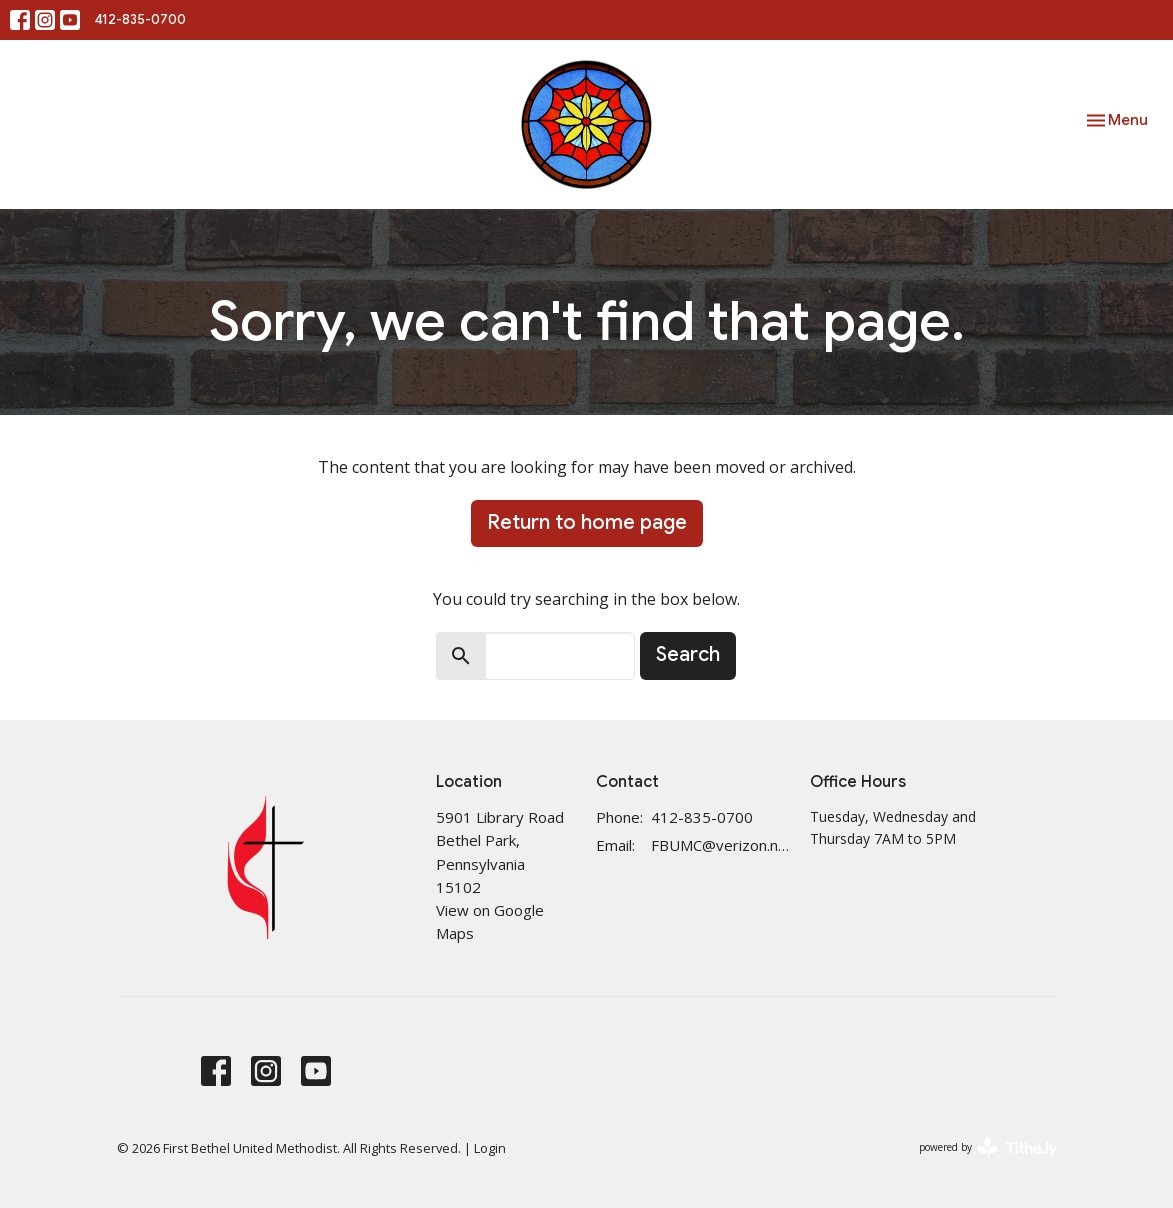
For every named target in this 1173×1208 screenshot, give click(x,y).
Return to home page (587, 522)
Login (490, 1148)
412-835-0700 (140, 19)
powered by (988, 1147)
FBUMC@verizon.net (720, 845)
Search (688, 654)
